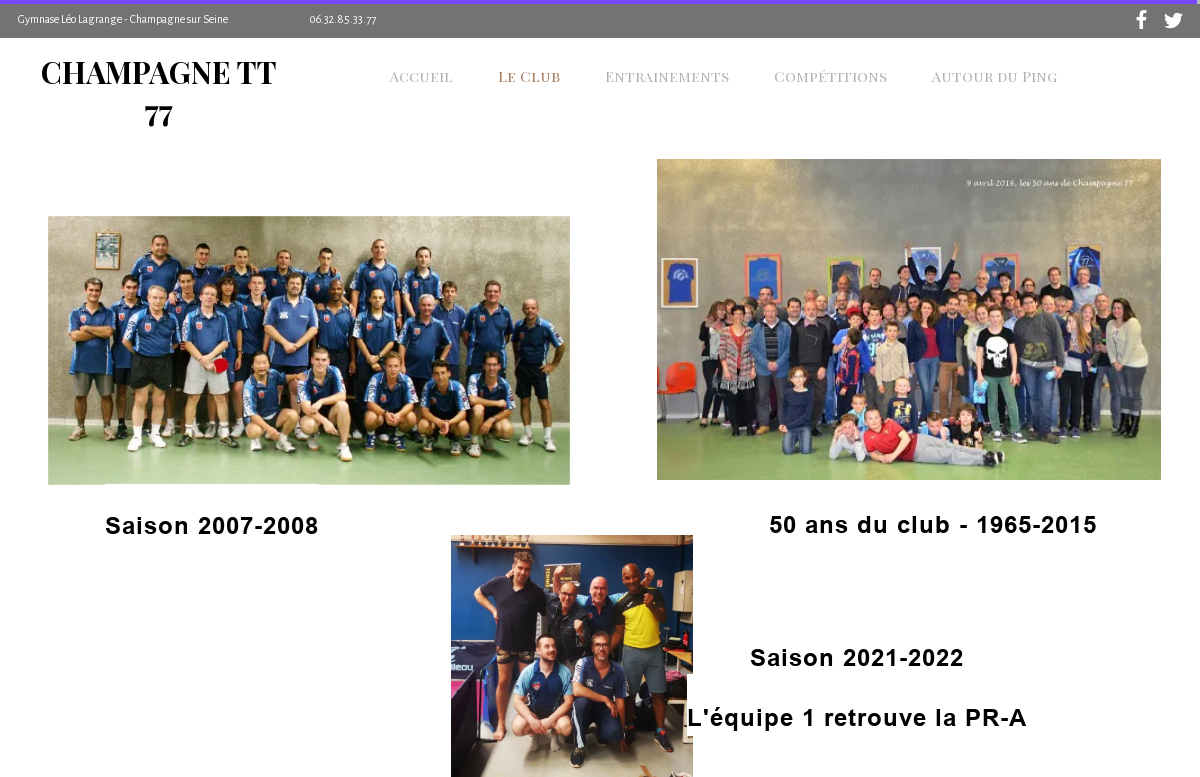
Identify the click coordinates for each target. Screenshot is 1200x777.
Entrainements (667, 76)
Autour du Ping (994, 76)
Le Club (529, 76)
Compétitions (830, 76)
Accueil (421, 76)
